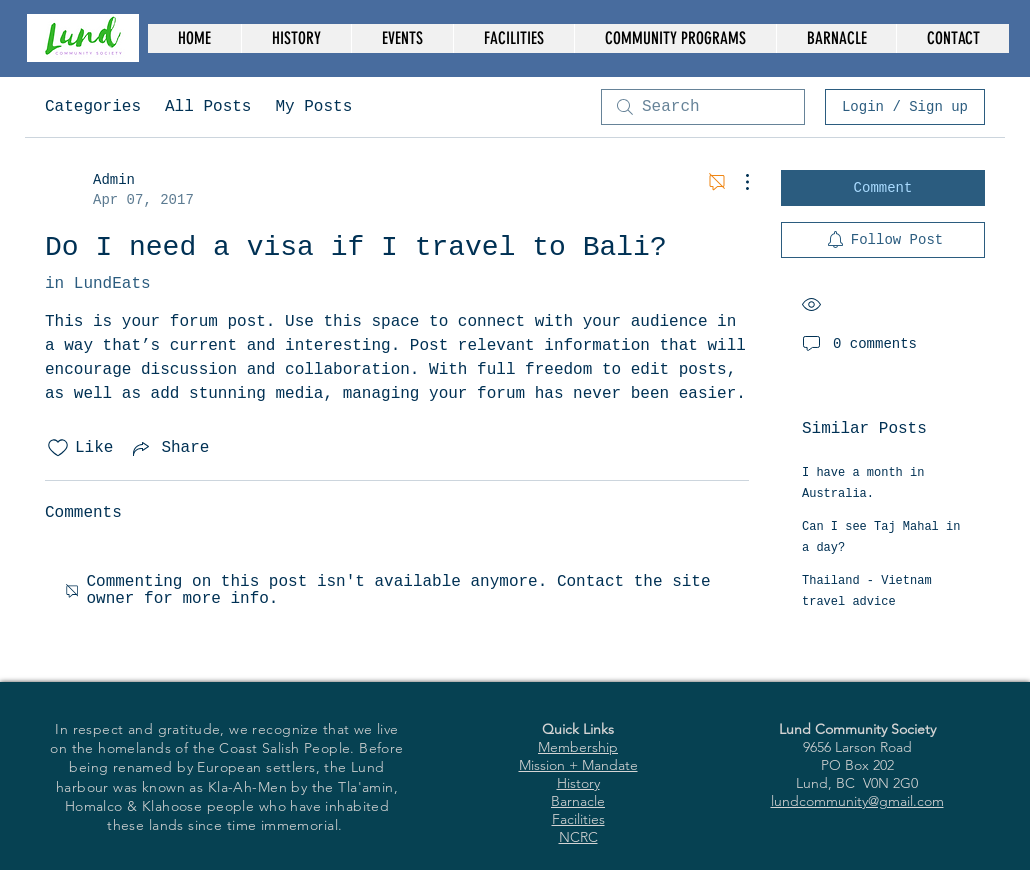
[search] (703, 107)
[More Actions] (737, 182)
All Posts (208, 107)
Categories (93, 107)
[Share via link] (169, 448)
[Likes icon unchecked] (58, 448)
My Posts (313, 107)
